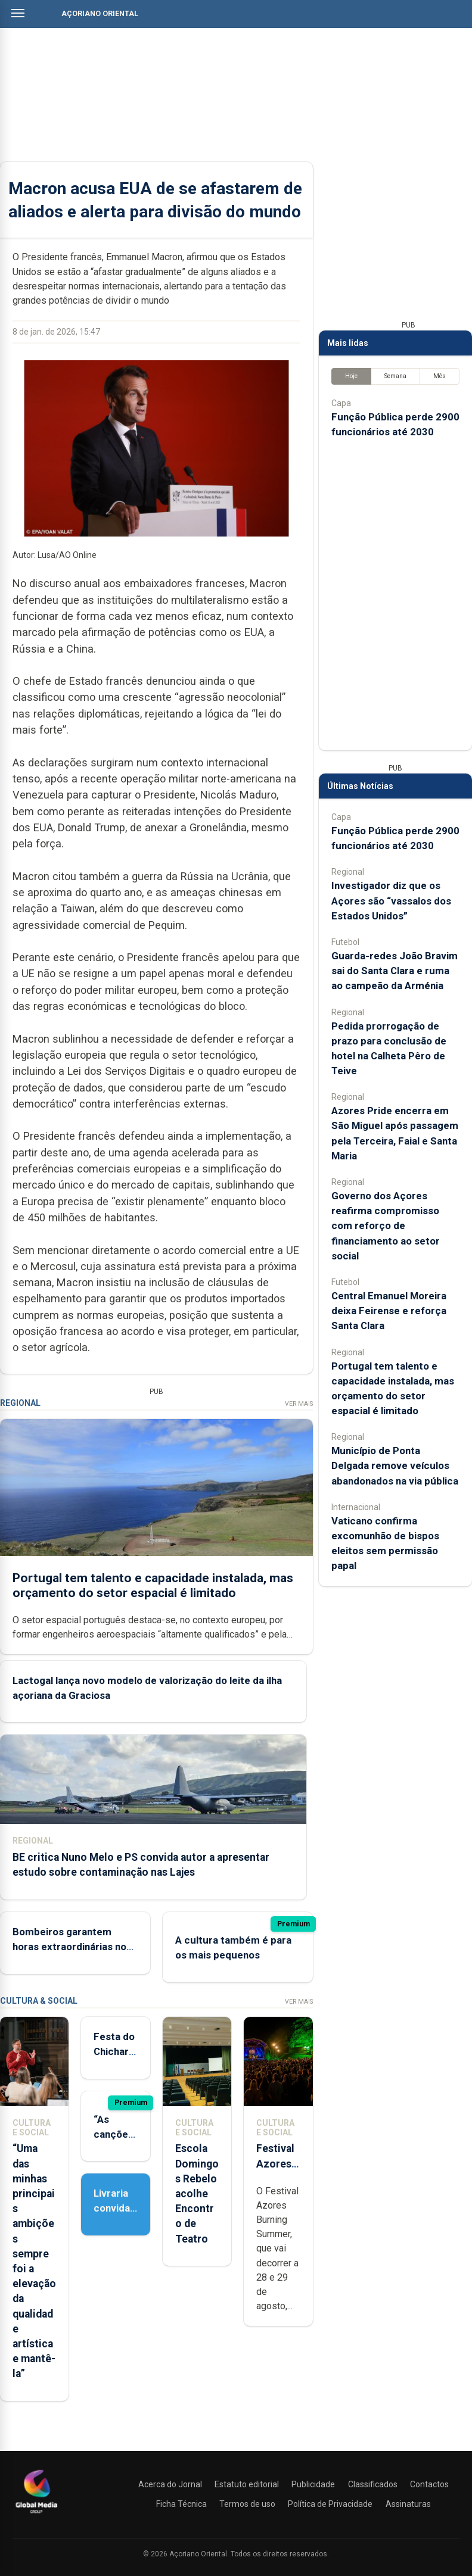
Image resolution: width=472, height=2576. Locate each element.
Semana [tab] (395, 376)
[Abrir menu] (17, 13)
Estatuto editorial (247, 2484)
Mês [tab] (439, 376)
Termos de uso (247, 2504)
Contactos (429, 2484)
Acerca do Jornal (170, 2484)
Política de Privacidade (330, 2504)
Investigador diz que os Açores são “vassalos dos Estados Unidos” (391, 900)
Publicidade (313, 2484)
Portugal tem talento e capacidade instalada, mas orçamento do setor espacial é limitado (153, 1585)
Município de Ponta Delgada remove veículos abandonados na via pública (394, 1465)
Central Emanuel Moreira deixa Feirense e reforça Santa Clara (388, 1310)
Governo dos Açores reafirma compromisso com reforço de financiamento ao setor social (385, 1226)
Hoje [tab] (351, 376)
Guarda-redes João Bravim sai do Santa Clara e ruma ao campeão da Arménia (394, 970)
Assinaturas (408, 2504)
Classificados (373, 2484)
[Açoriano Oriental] (36, 2514)
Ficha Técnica (181, 2504)
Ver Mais (299, 1404)
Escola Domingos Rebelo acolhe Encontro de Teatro (197, 2193)
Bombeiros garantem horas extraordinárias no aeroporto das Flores (69, 1946)
